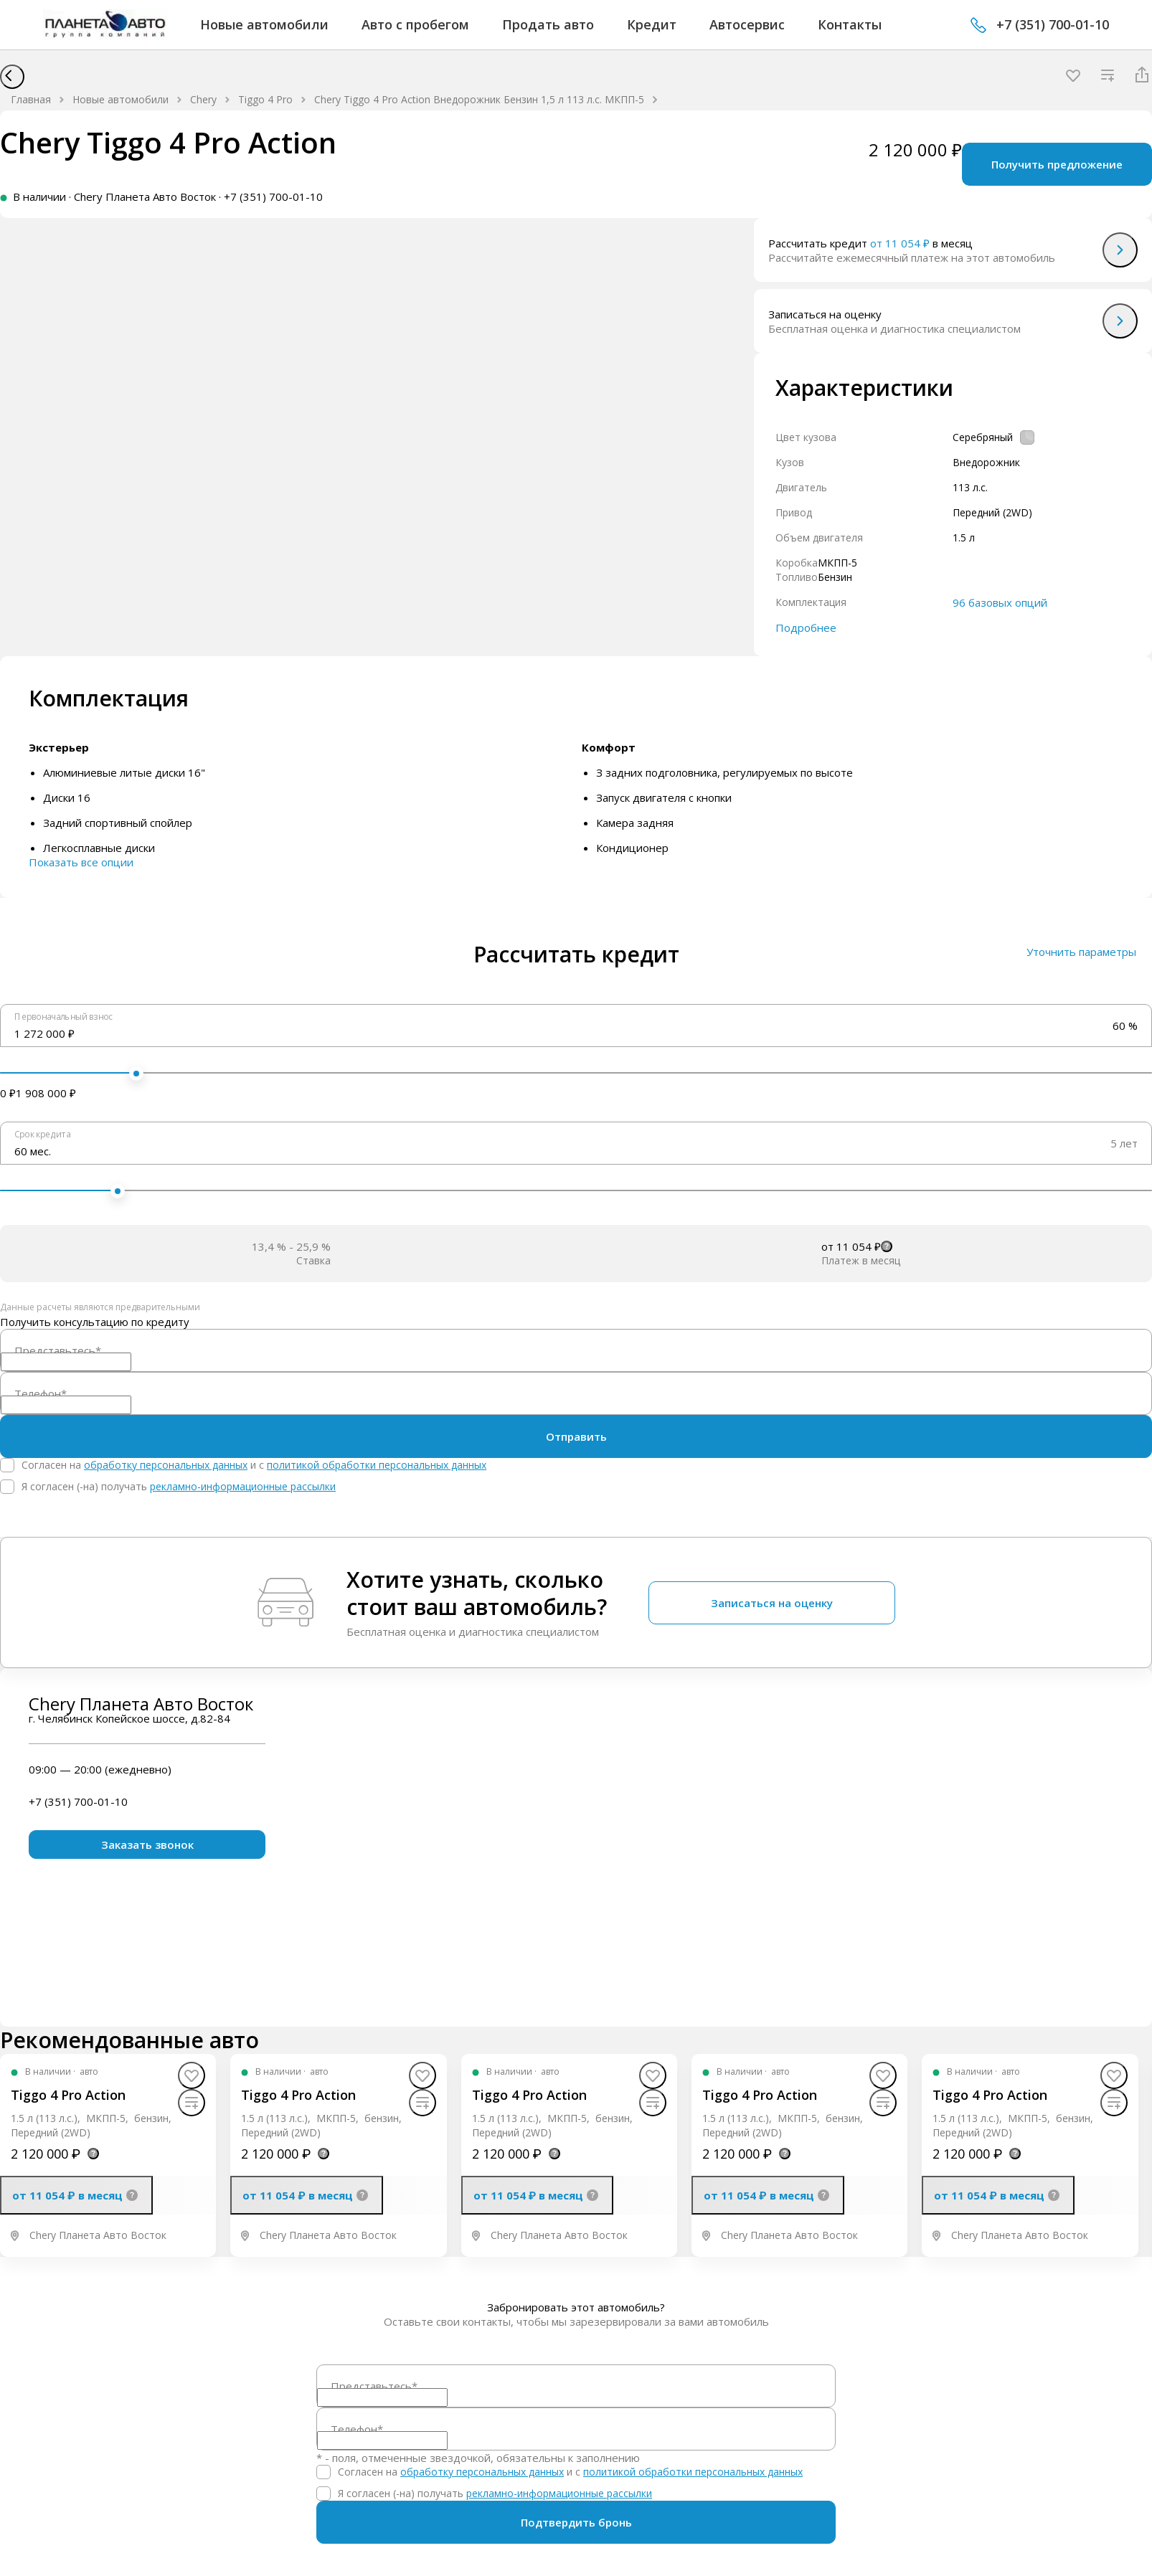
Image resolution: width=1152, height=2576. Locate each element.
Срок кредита (42, 1134)
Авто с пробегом (415, 24)
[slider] (136, 1073)
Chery (203, 99)
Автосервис (747, 24)
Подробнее (805, 627)
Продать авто (548, 24)
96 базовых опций (1000, 602)
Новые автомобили (264, 24)
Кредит (651, 24)
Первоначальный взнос (63, 1016)
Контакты (850, 24)
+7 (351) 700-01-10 (1052, 24)
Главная (31, 99)
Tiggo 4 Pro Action (68, 2094)
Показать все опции (81, 862)
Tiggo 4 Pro (265, 99)
